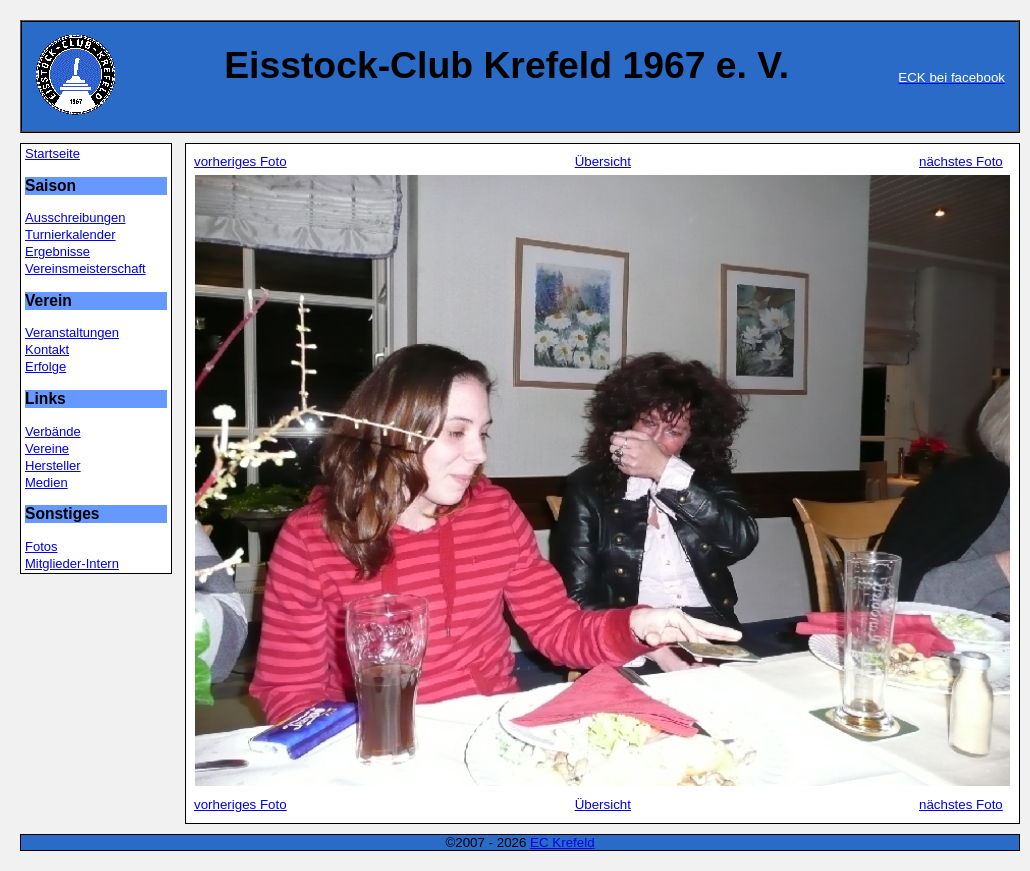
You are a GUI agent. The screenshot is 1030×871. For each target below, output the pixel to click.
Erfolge (45, 366)
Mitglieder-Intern (72, 563)
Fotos (41, 546)
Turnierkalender (70, 234)
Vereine (47, 448)
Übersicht (603, 161)
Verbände (53, 431)
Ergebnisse (57, 251)
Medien (46, 482)
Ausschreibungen (75, 217)
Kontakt (47, 349)
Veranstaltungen (72, 332)
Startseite (52, 153)
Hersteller (53, 465)
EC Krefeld (562, 842)
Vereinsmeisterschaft (85, 268)
